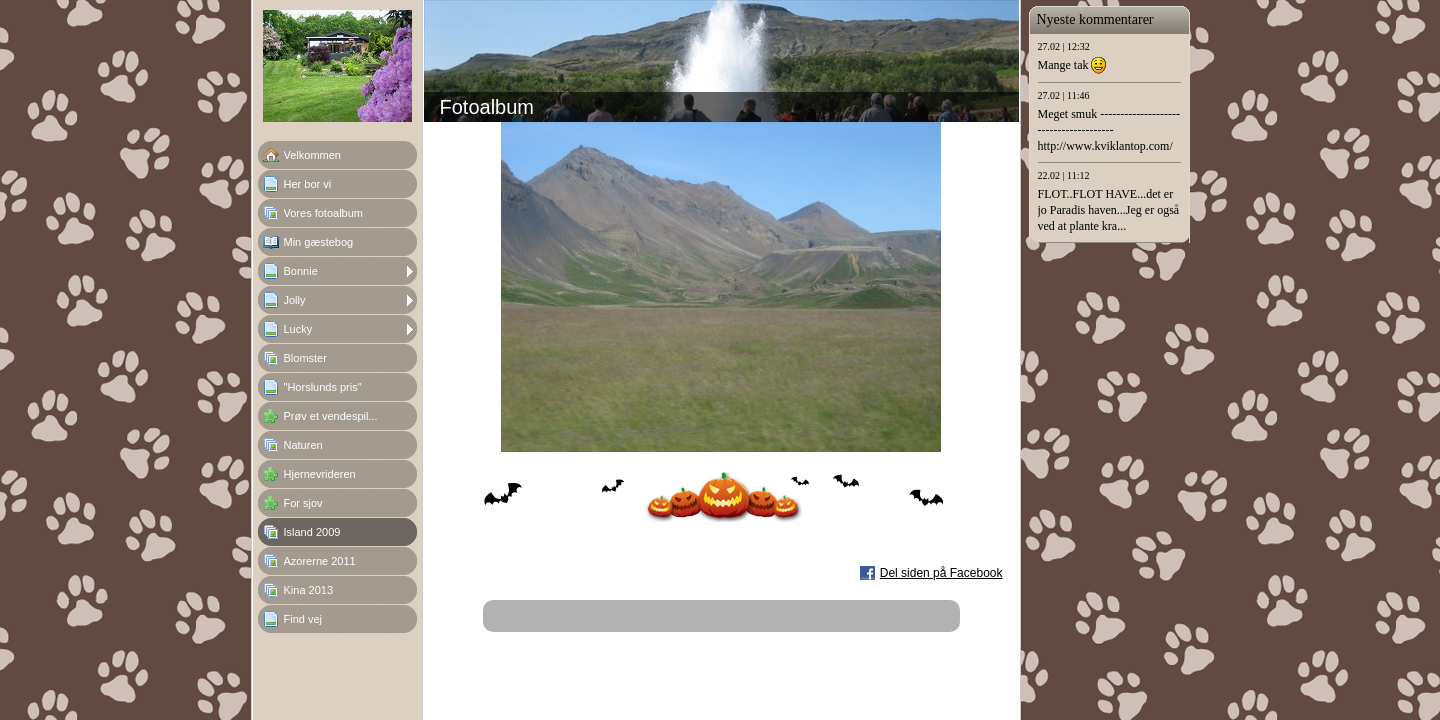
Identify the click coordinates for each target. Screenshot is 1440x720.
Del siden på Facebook (941, 573)
